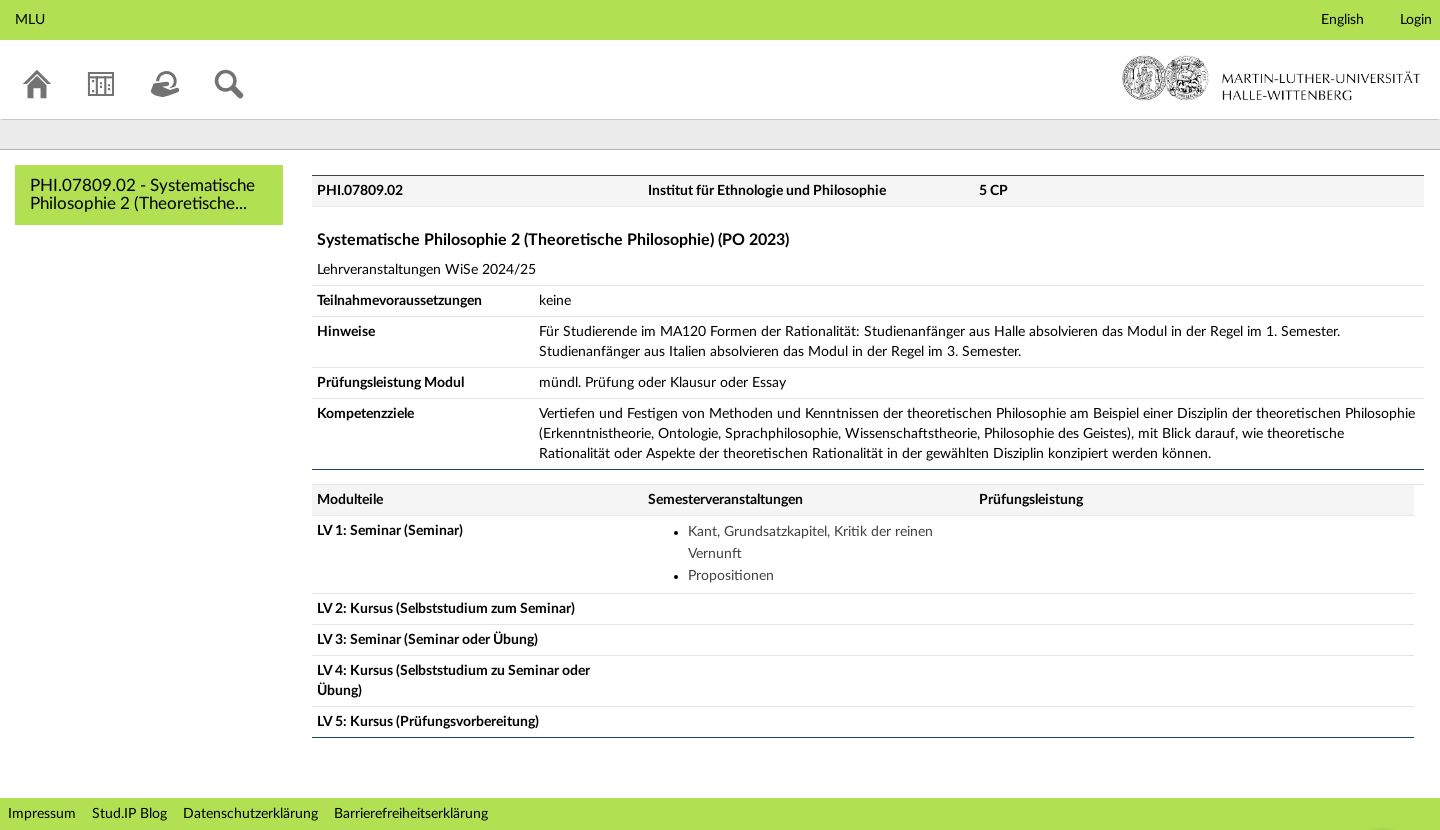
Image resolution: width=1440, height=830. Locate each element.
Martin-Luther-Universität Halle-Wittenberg (1271, 78)
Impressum (42, 814)
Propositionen (731, 576)
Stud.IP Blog (129, 814)
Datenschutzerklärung (250, 814)
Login (1416, 20)
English (1342, 20)
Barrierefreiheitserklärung (411, 814)
